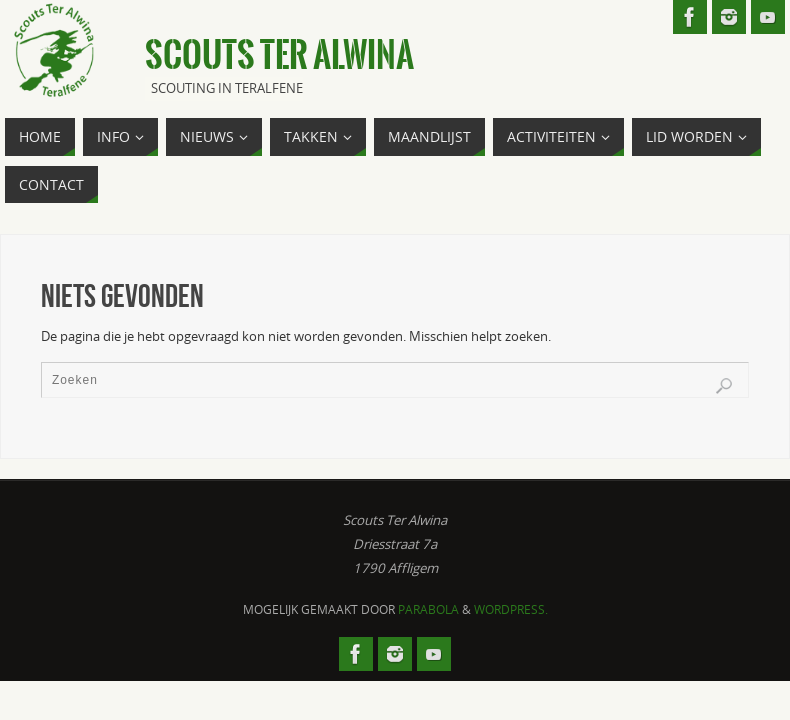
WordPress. (511, 609)
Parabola (428, 609)
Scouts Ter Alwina (279, 56)
